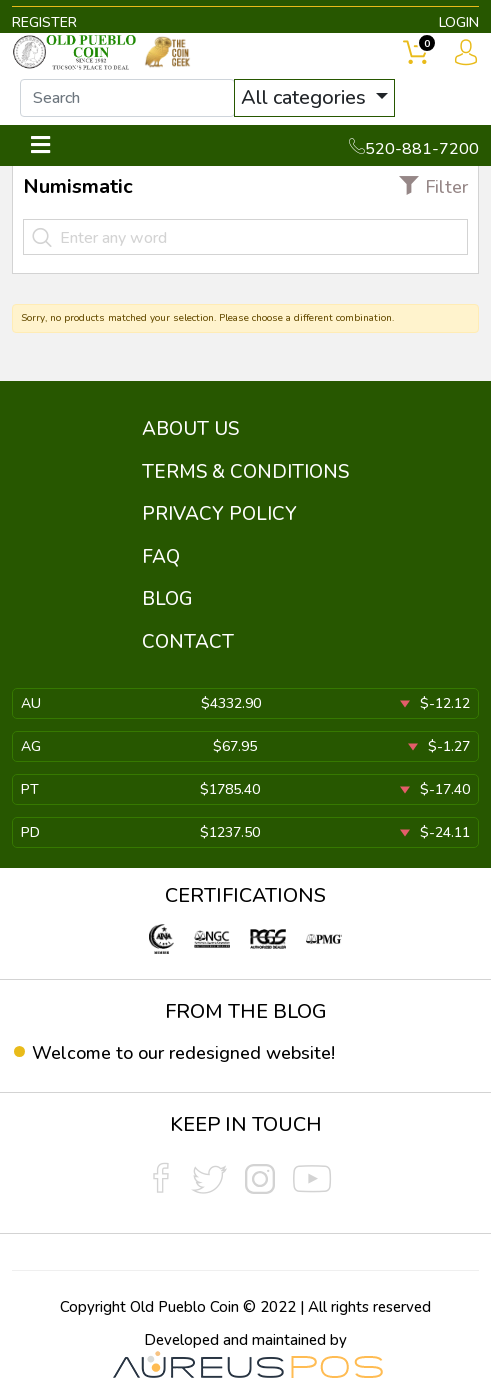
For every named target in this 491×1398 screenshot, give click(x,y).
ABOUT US (190, 429)
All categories (306, 97)
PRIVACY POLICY (219, 514)
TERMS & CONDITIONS (245, 472)
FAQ (161, 557)
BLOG (167, 599)
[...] (127, 98)
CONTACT (188, 642)
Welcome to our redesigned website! (183, 1053)
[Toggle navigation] (40, 145)
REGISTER (44, 22)
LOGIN (459, 22)
